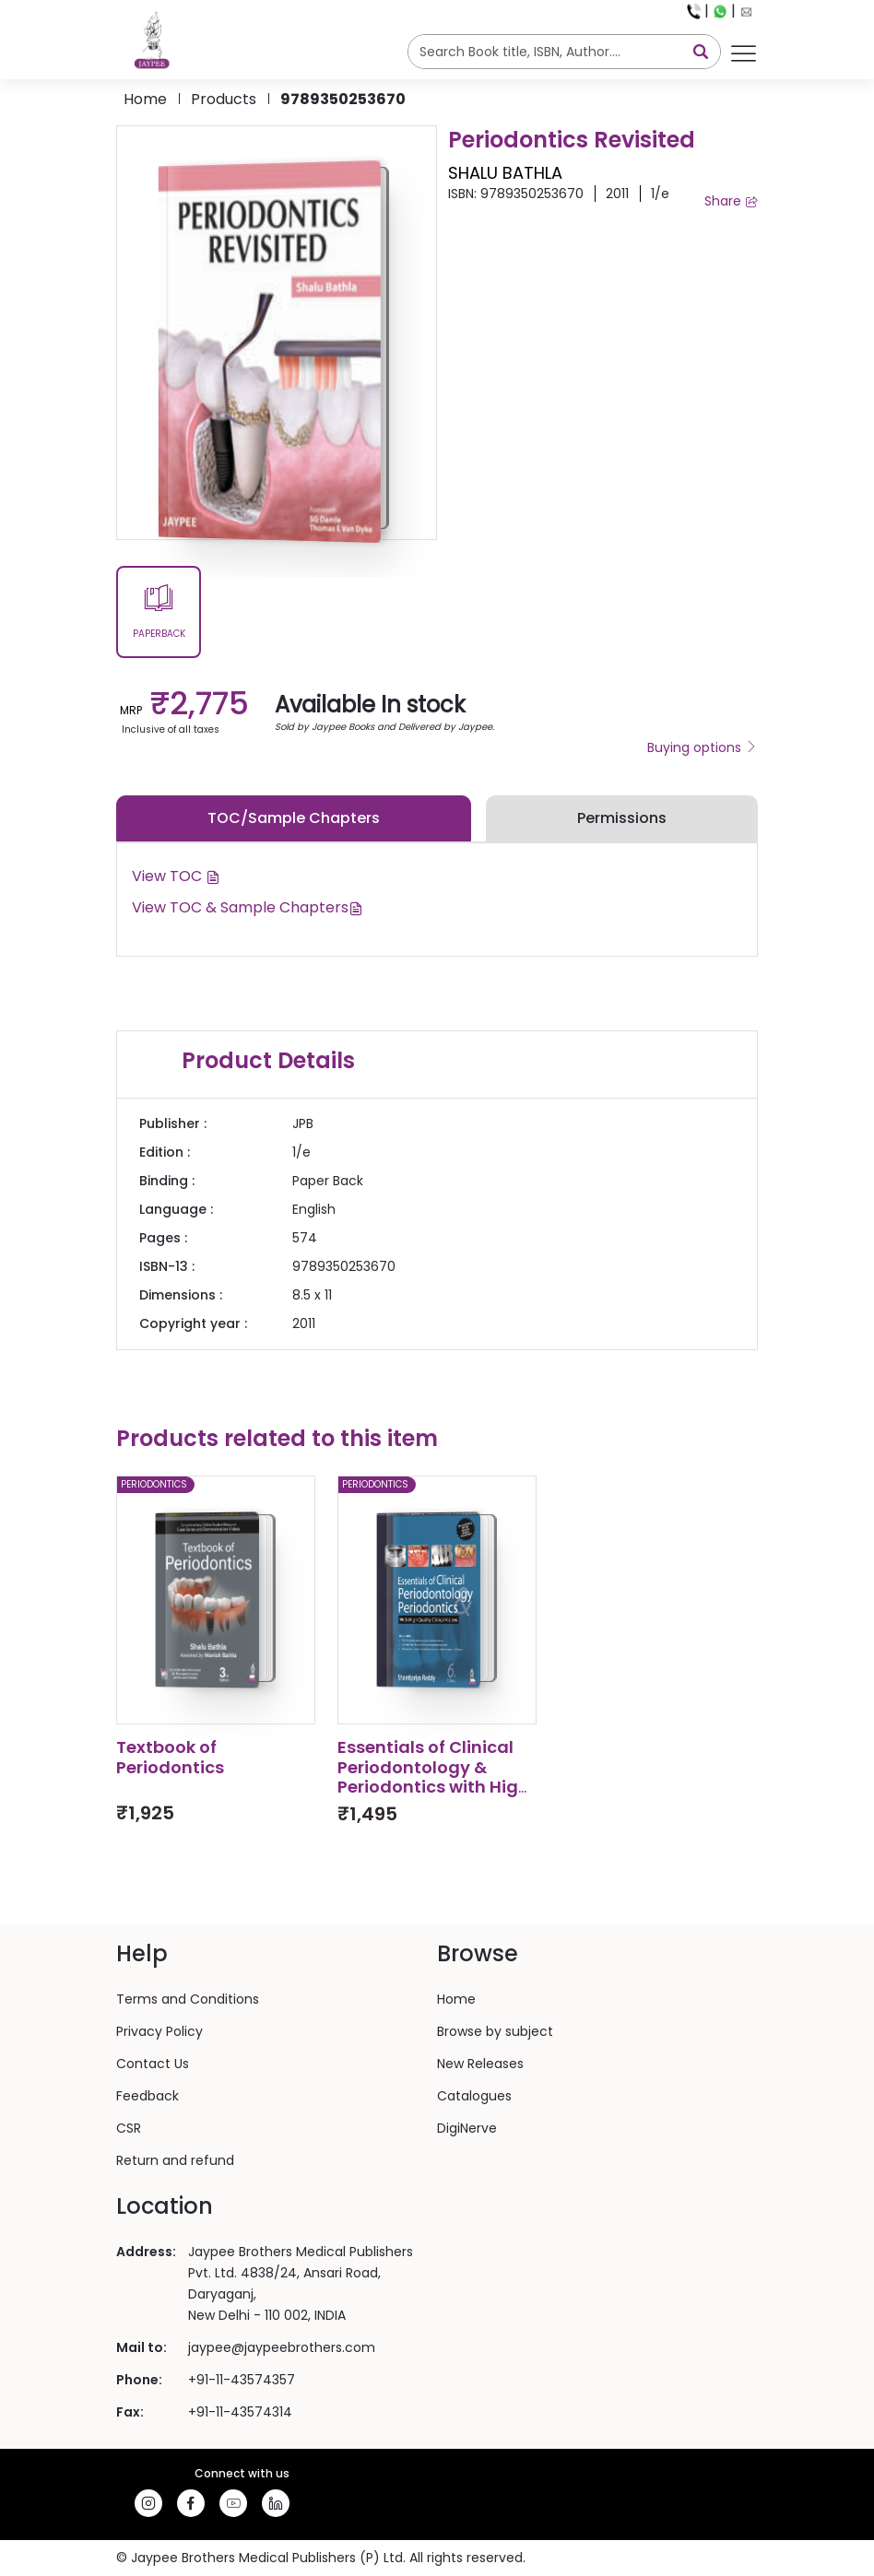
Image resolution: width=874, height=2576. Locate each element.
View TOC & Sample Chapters (247, 907)
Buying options (702, 747)
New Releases (480, 2063)
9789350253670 (343, 99)
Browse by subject (495, 2031)
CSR (128, 2128)
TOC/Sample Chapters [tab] (293, 818)
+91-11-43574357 (241, 2379)
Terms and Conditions (187, 1999)
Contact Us (152, 2063)
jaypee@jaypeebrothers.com (281, 2347)
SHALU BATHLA (505, 172)
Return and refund (175, 2160)
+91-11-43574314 (240, 2412)
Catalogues (474, 2096)
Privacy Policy (159, 2031)
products (223, 99)
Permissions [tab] (622, 818)
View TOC (176, 876)
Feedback (147, 2096)
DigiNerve (467, 2128)
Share (731, 201)
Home (145, 99)
